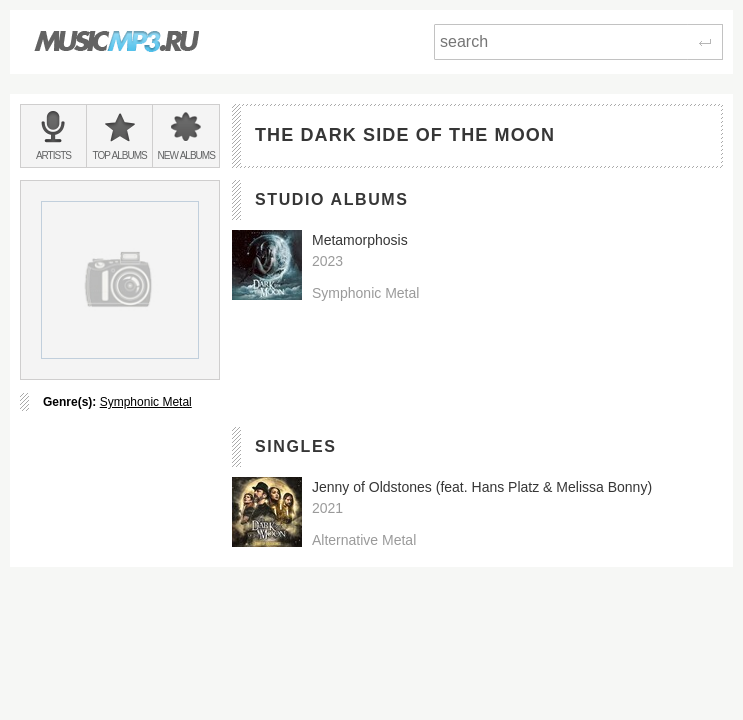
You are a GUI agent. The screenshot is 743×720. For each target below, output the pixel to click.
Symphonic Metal (146, 402)
